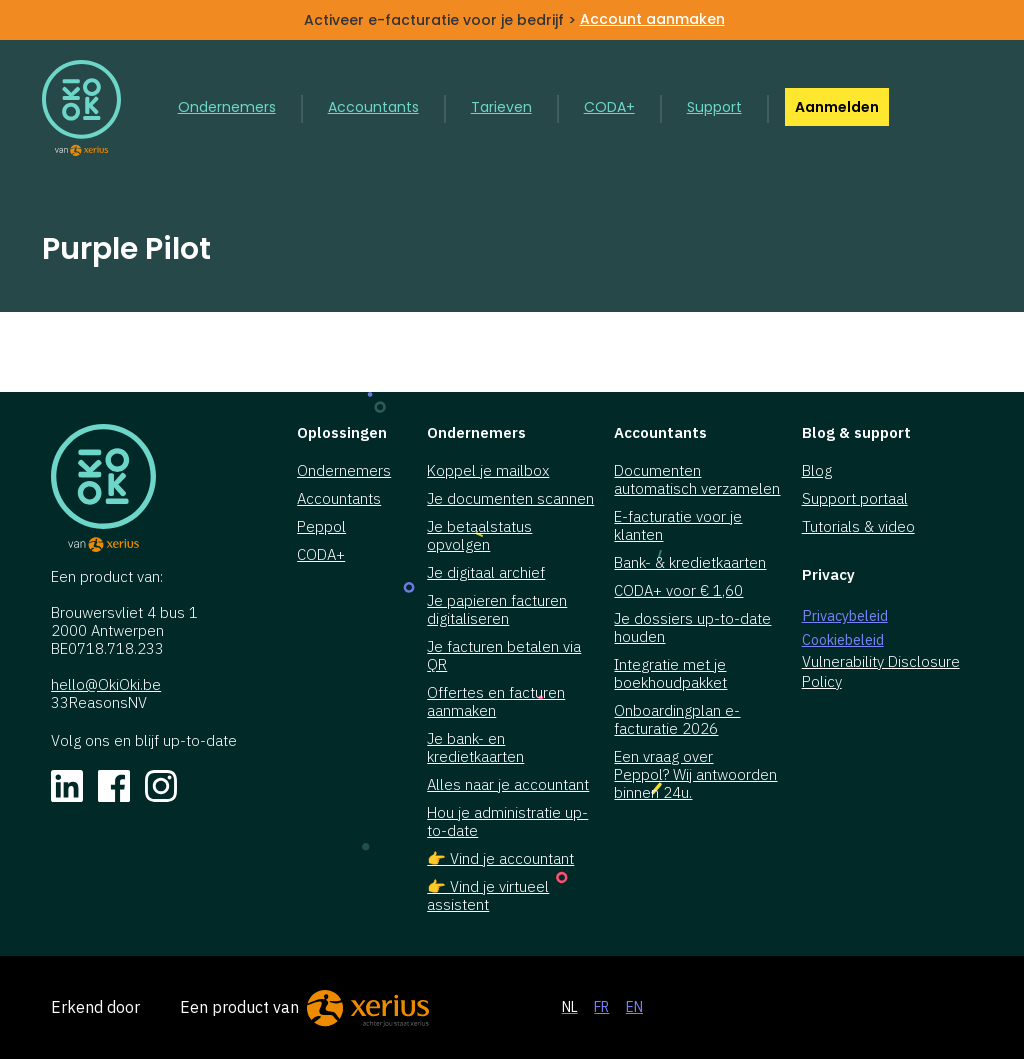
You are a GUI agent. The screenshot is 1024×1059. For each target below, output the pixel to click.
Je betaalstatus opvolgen (479, 536)
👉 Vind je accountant (500, 859)
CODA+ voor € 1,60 (678, 591)
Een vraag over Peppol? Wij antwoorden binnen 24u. (695, 775)
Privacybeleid (845, 615)
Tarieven (501, 107)
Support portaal (855, 499)
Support (714, 107)
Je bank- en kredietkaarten (475, 748)
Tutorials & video (858, 527)
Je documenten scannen (510, 499)
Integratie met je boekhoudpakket (670, 674)
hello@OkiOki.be (106, 685)
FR (601, 1007)
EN (634, 1007)
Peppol (321, 527)
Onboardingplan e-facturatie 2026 (677, 720)
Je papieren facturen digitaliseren (497, 610)
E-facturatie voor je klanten (678, 526)
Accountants (373, 107)
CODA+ (609, 107)
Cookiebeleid (843, 639)
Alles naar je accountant (508, 785)
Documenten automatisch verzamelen (697, 480)
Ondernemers (227, 107)
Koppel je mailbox (488, 471)
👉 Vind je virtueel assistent (488, 896)
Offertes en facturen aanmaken (496, 702)
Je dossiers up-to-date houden (692, 628)
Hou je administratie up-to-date (507, 822)
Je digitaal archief (486, 573)
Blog (817, 471)
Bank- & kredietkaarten (690, 563)
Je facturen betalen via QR (504, 656)
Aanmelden (837, 107)
